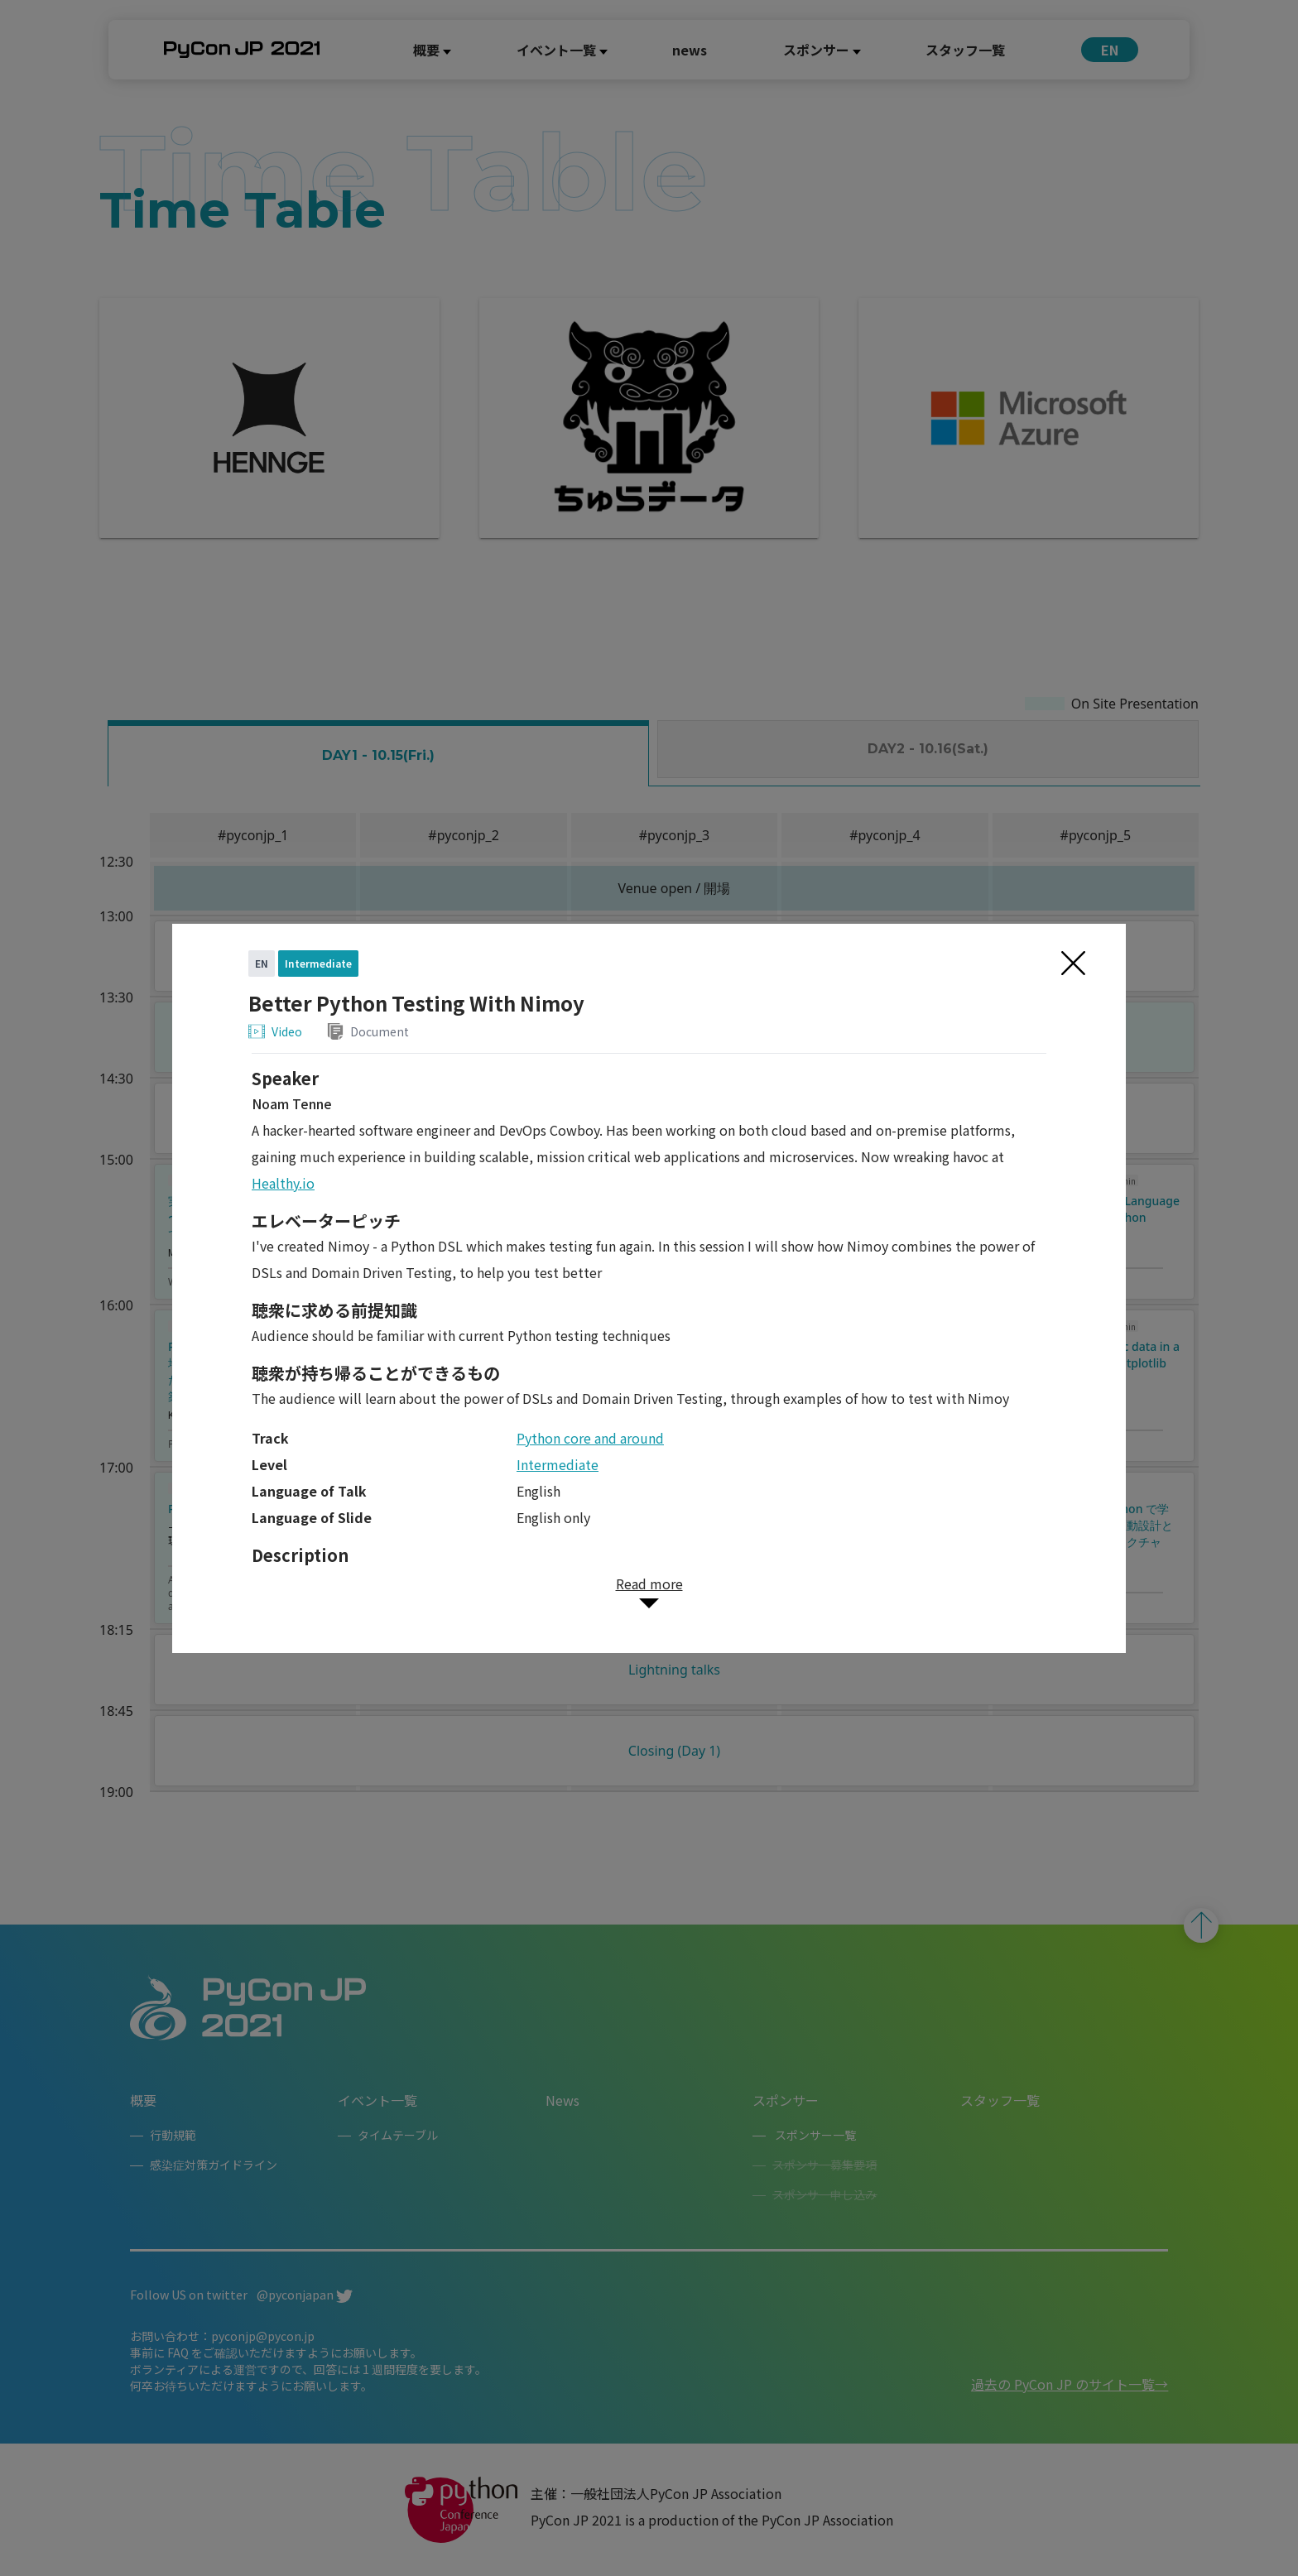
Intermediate (558, 1464)
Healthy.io (283, 1183)
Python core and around (590, 1438)
